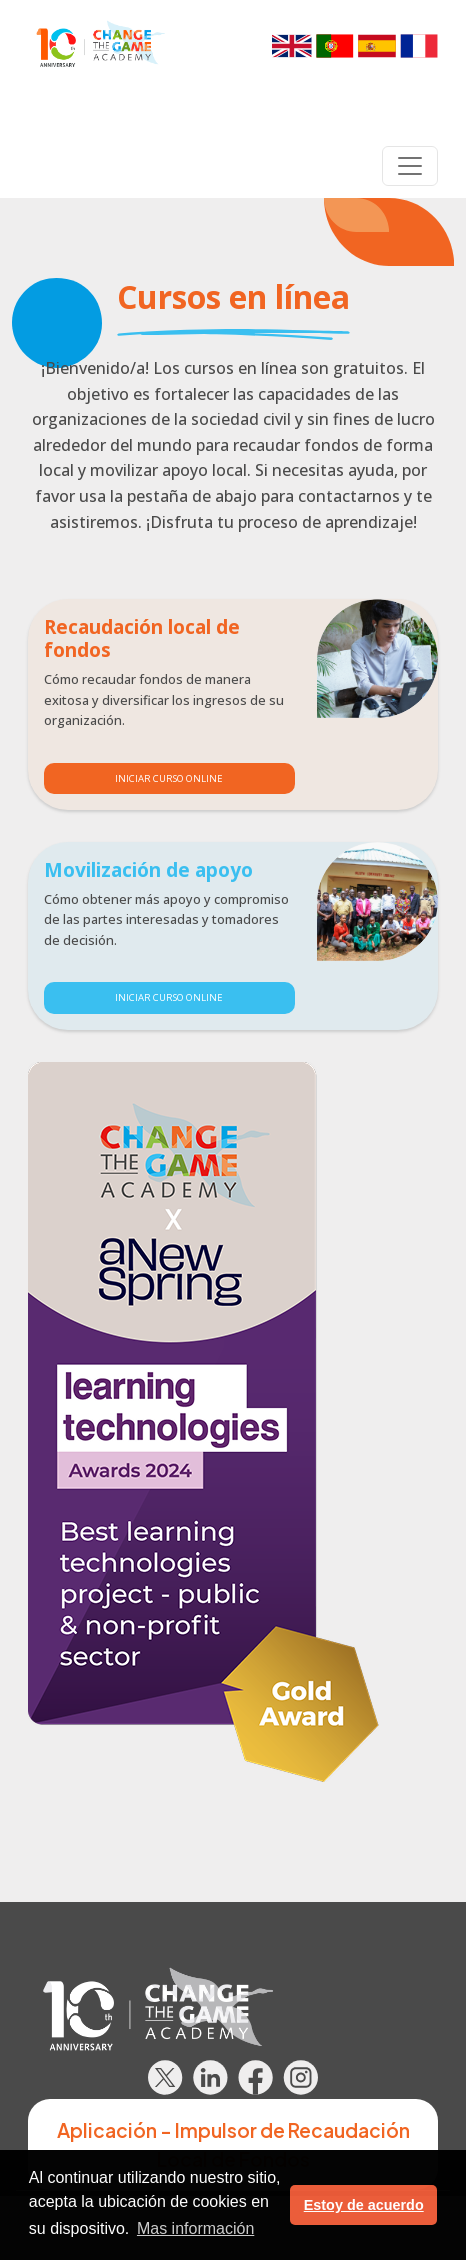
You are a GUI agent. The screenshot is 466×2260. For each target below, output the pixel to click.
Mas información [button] (195, 2228)
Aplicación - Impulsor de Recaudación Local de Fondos (233, 2144)
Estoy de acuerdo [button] (364, 2205)
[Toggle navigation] (410, 166)
